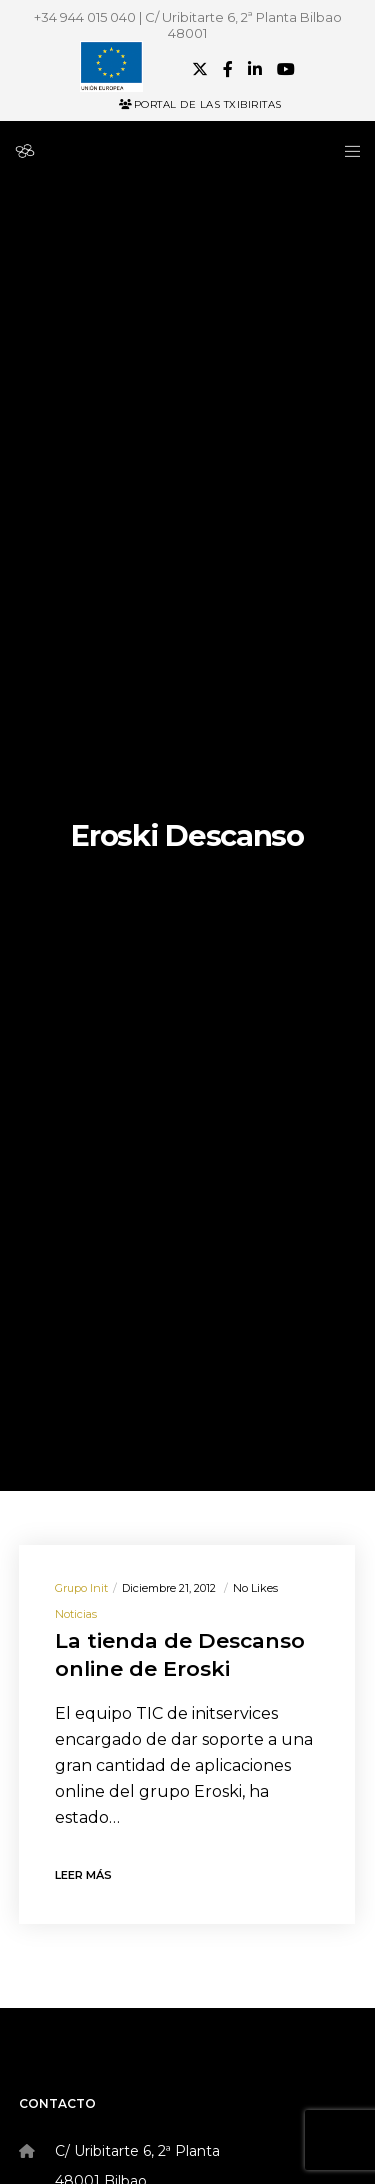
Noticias (76, 1614)
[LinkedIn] (255, 69)
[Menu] (346, 151)
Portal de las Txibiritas (200, 104)
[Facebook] (228, 69)
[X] (200, 69)
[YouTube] (286, 69)
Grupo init (81, 1588)
